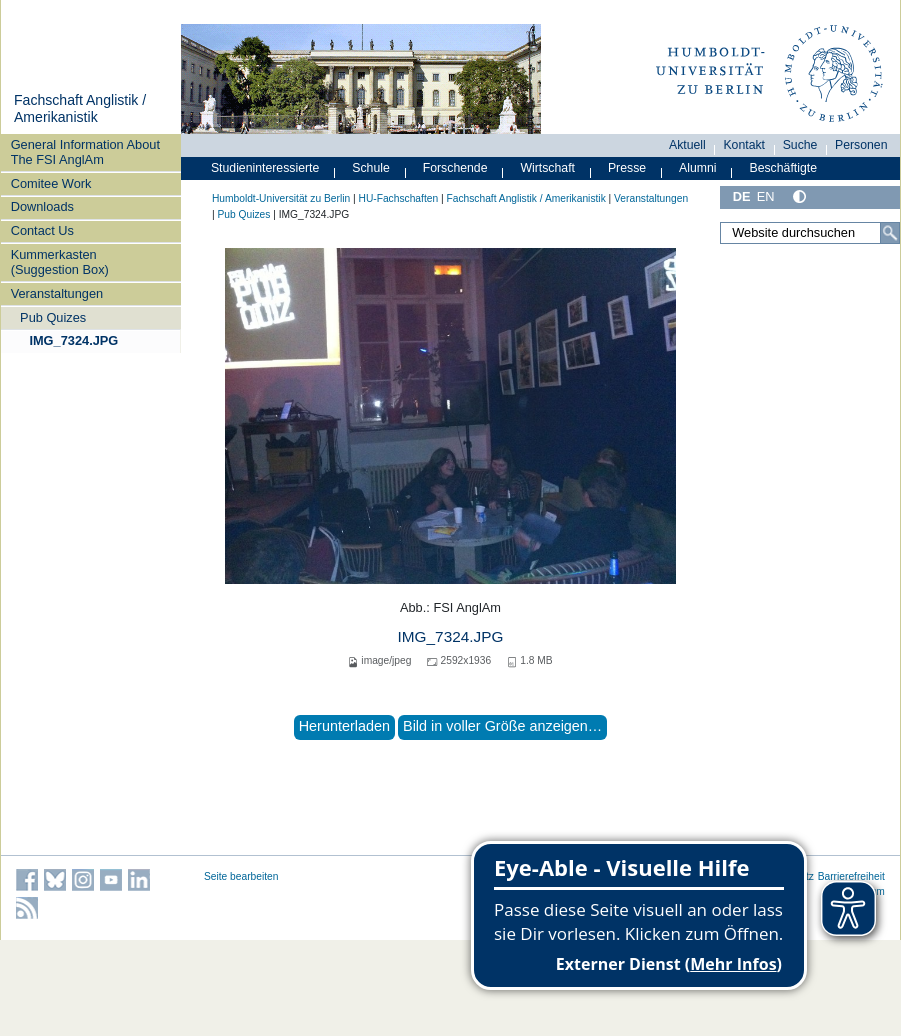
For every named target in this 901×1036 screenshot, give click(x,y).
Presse (627, 168)
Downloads (42, 206)
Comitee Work (51, 183)
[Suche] (890, 233)
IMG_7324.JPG (73, 340)
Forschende (455, 168)
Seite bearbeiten (241, 876)
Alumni (698, 168)
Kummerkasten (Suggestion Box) (60, 262)
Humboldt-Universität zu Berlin (281, 198)
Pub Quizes (53, 317)
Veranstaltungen (57, 293)
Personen (861, 145)
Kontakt (744, 145)
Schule (371, 168)
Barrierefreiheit (851, 876)
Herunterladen (344, 726)
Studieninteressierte (265, 168)
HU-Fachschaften (398, 198)
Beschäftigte (783, 168)
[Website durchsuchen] (810, 233)
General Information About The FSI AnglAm (85, 152)
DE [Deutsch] (742, 196)
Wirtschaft (547, 168)
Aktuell (687, 145)
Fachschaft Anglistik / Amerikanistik (80, 109)
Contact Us (42, 230)
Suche (800, 145)
